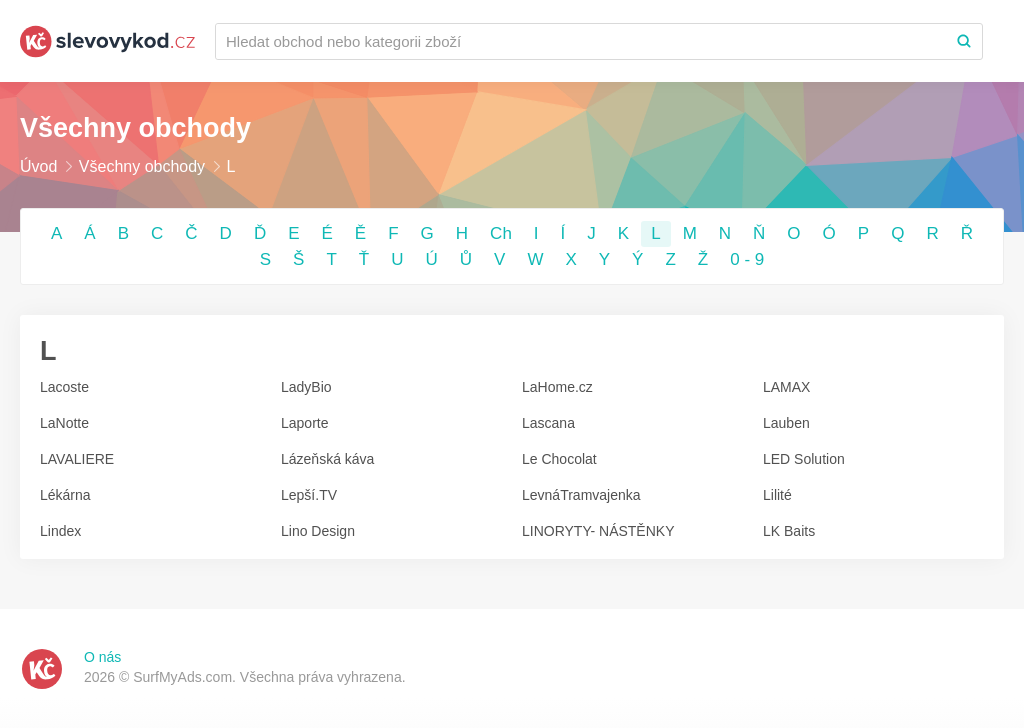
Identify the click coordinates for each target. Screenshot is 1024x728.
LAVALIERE (77, 459)
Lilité (777, 495)
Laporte (304, 423)
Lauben (786, 423)
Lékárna (65, 495)
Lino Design (318, 531)
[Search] (964, 41)
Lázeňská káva (327, 459)
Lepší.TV (309, 495)
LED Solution (804, 459)
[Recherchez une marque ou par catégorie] (581, 41)
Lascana (548, 423)
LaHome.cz (557, 387)
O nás (102, 657)
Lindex (60, 531)
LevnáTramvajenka (581, 495)
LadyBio (306, 387)
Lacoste (64, 387)
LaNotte (64, 423)
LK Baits (789, 531)
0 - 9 (747, 259)
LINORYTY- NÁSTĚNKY (598, 531)
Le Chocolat (559, 459)
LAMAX (786, 387)
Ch (501, 233)
